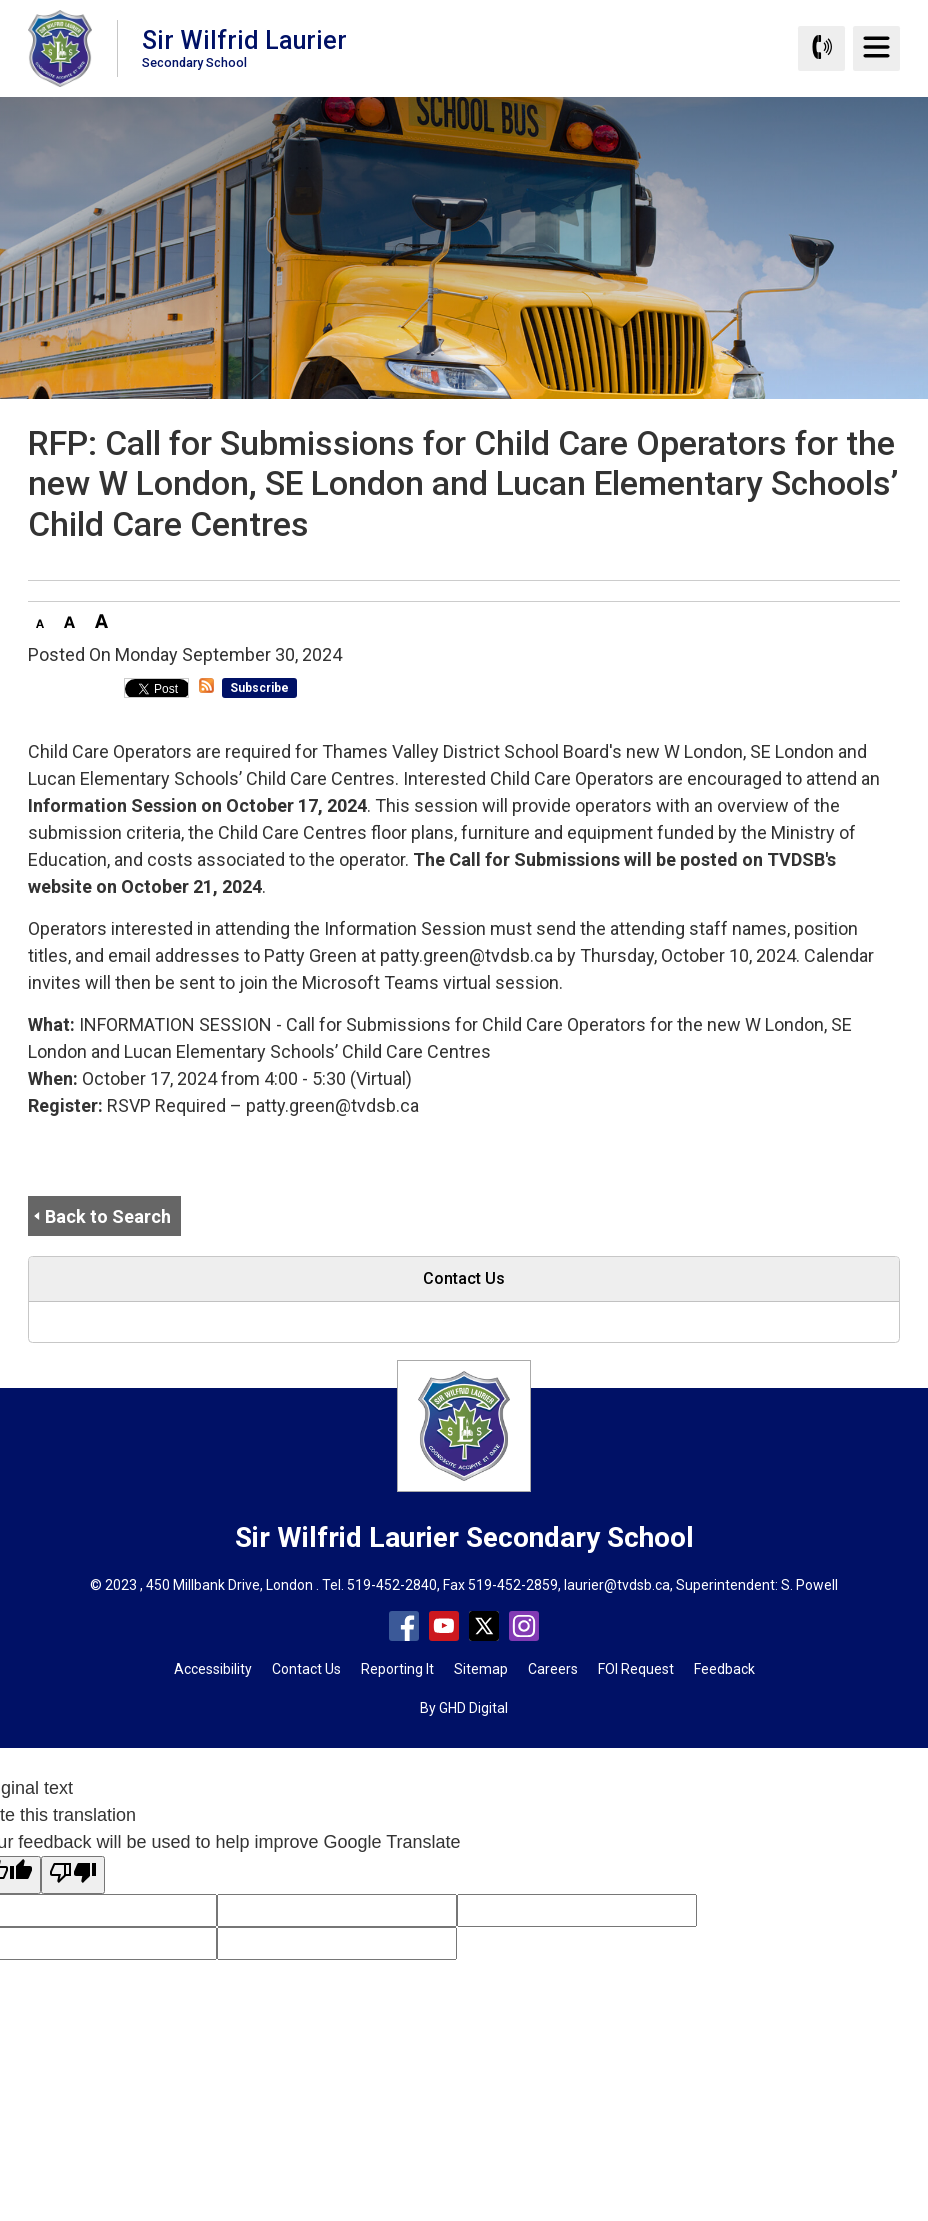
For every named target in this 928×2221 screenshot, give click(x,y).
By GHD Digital (464, 1708)
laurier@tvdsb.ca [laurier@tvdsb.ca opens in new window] (617, 1585)
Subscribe (259, 688)
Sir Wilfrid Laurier (244, 47)
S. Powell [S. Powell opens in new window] (809, 1585)
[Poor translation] (73, 1875)
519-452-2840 (392, 1585)
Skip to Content (0, 0)
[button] (40, 620)
